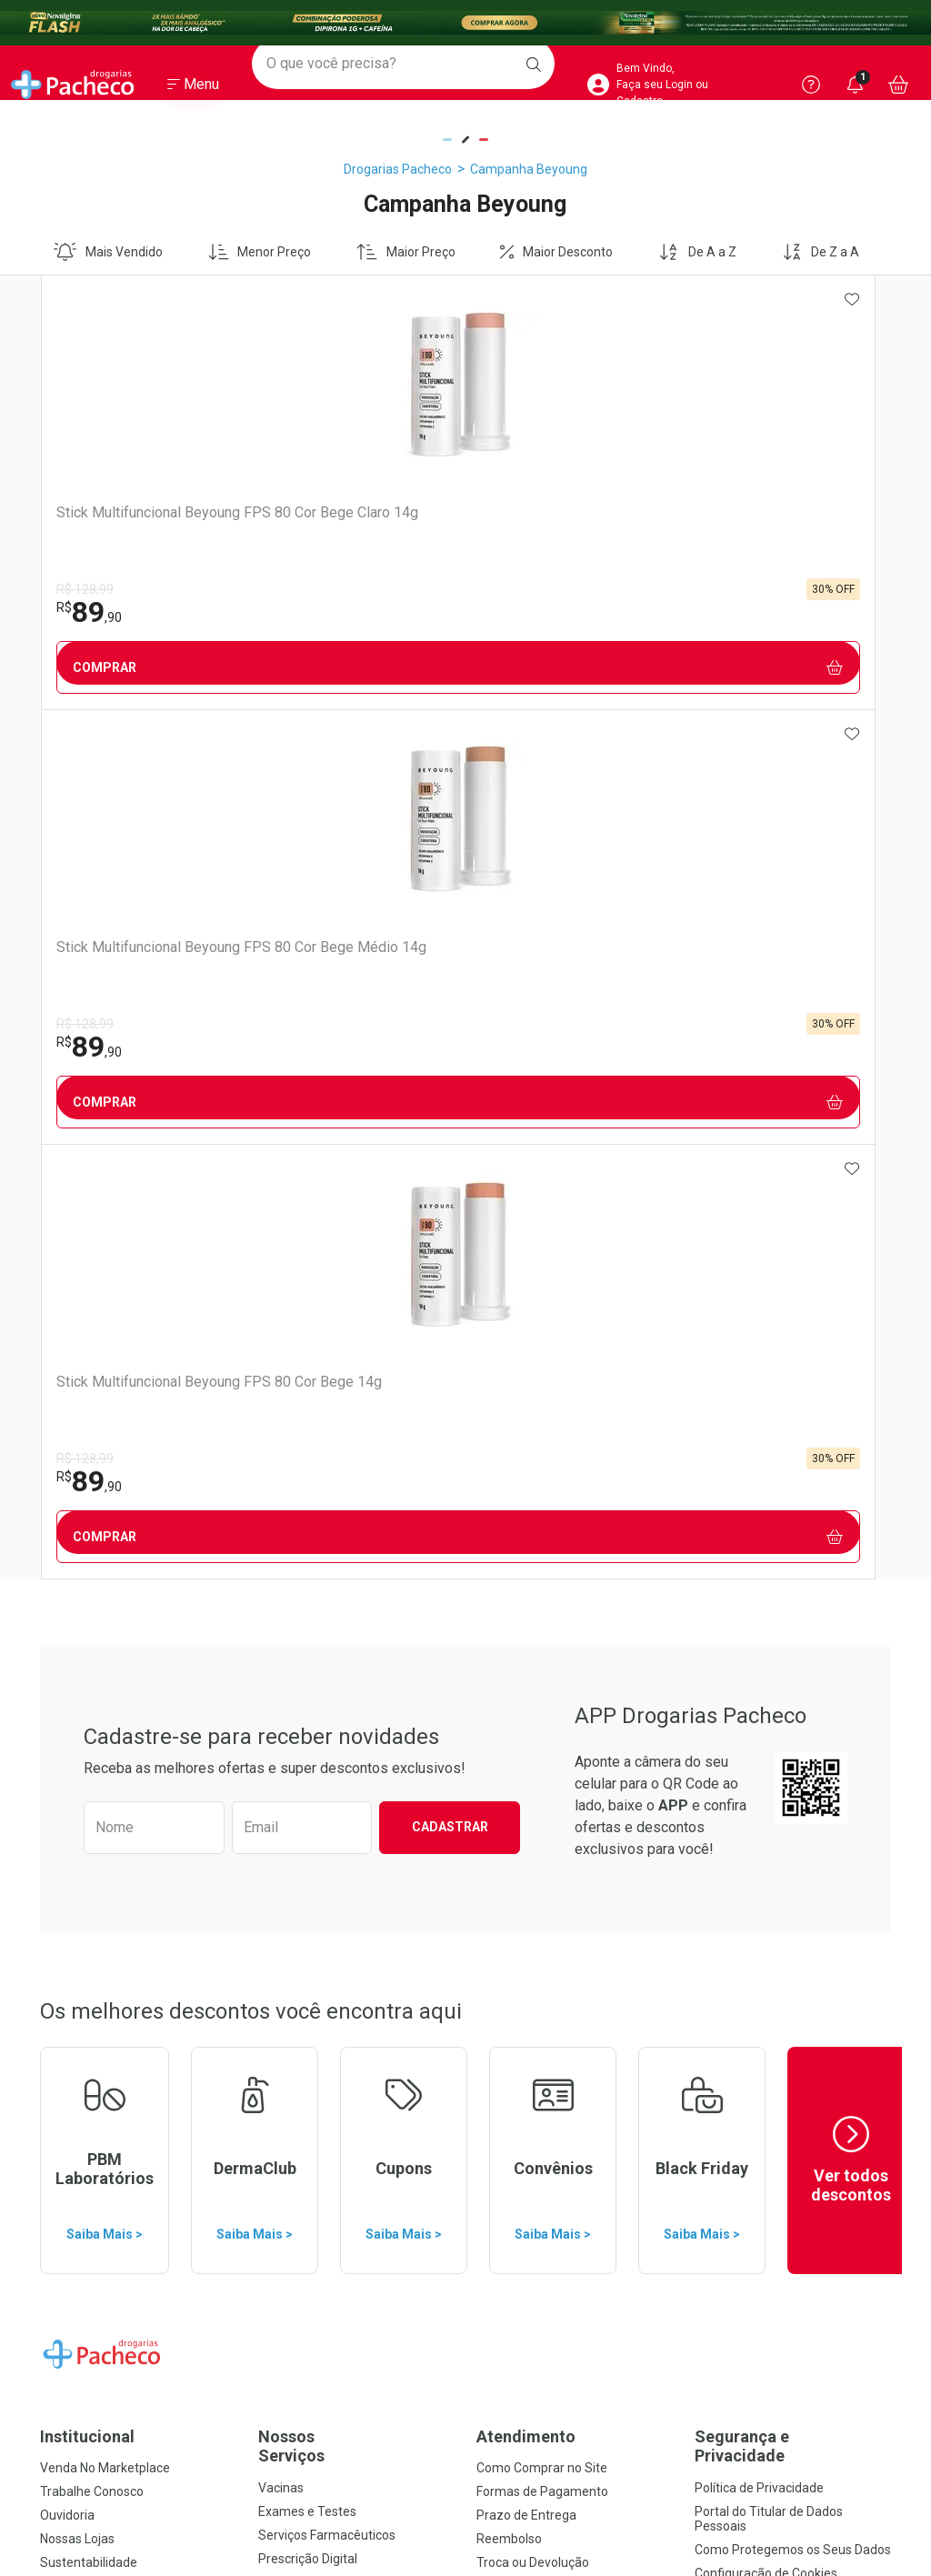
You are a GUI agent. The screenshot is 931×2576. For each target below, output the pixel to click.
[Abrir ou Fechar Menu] (193, 90)
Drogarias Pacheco (398, 169)
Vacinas (281, 1618)
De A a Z (697, 252)
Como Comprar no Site (541, 1598)
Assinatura (289, 1713)
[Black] (465, 23)
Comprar (146, 668)
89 (88, 611)
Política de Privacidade (759, 1618)
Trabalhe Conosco (92, 1622)
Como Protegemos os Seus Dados (793, 1680)
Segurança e (793, 1577)
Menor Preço (260, 252)
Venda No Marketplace (105, 1598)
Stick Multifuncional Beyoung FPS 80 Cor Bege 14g (563, 530)
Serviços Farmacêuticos (326, 1666)
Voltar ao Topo (466, 2326)
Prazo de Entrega (526, 1646)
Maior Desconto (556, 252)
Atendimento (526, 1567)
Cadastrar (450, 957)
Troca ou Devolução (532, 1693)
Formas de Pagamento (542, 1622)
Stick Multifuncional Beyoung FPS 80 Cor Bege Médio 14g (351, 530)
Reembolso (509, 1669)
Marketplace (512, 1716)
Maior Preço (405, 252)
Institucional (87, 1567)
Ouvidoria (67, 1646)
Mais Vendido (108, 252)
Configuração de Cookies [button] (766, 1704)
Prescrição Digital (307, 1689)
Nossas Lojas (77, 1669)
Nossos (356, 1577)
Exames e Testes (307, 1642)
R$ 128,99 (84, 589)
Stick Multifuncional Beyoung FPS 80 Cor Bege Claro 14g (140, 530)
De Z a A (821, 252)
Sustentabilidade (88, 1693)
